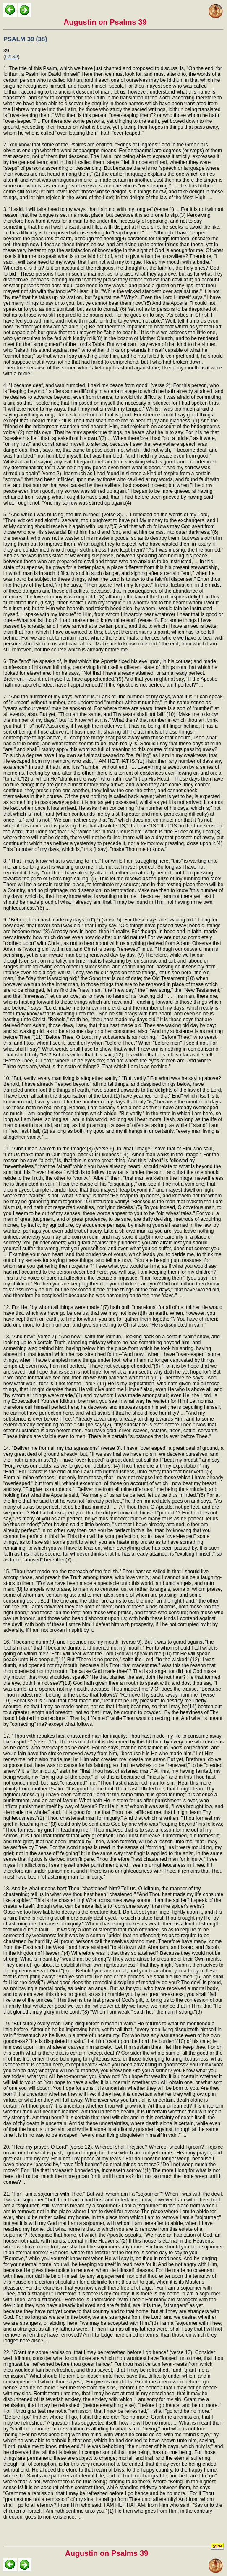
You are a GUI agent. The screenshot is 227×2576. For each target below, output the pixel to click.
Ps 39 (11, 57)
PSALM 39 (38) (25, 38)
